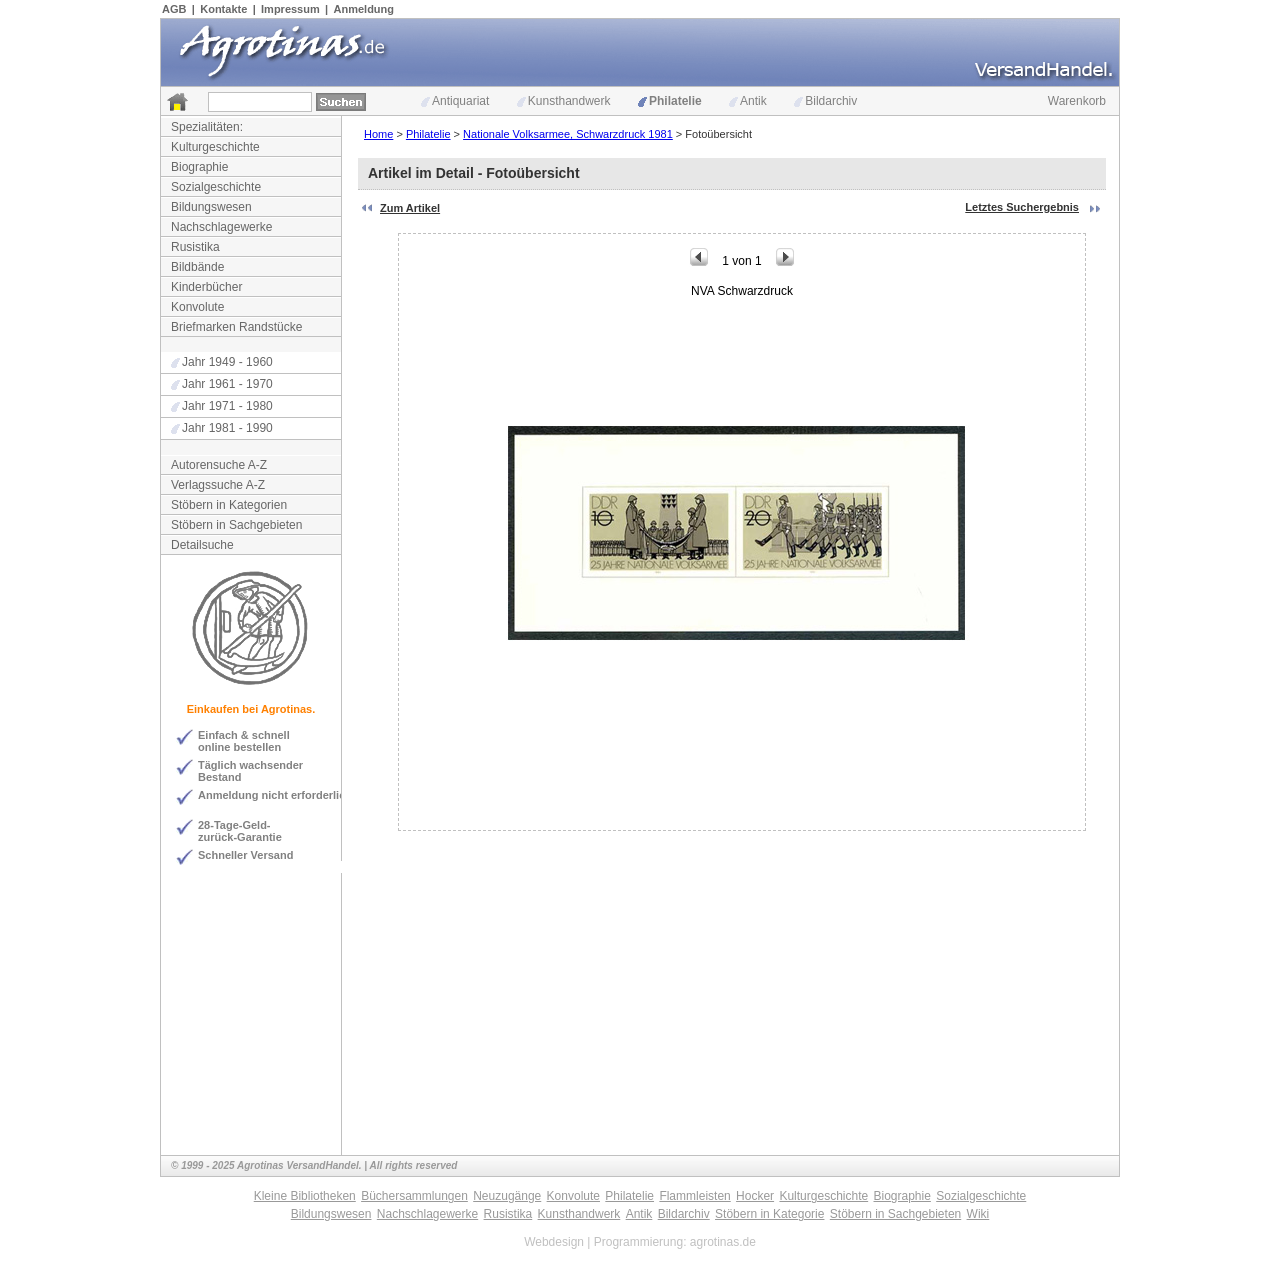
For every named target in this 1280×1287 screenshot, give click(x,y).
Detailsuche (202, 545)
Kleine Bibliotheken (305, 1196)
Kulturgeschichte (215, 147)
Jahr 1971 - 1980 (222, 406)
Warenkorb (1077, 101)
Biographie (199, 167)
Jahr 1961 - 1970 (222, 384)
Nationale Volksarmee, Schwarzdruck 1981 (568, 134)
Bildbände (197, 267)
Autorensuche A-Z (219, 465)
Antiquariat (455, 101)
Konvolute (197, 307)
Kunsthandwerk (564, 101)
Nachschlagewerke (221, 227)
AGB (174, 9)
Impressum (290, 9)
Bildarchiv (825, 101)
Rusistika (195, 247)
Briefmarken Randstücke (236, 327)
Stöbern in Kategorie (769, 1214)
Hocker (755, 1196)
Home (378, 134)
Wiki (978, 1214)
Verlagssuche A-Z (218, 485)
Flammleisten (694, 1196)
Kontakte (223, 9)
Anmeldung (364, 9)
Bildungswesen (211, 207)
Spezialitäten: (207, 127)
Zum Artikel (410, 208)
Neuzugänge (507, 1196)
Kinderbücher (206, 287)
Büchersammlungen (414, 1196)
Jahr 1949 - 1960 (222, 362)
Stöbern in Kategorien (229, 505)
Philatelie (670, 101)
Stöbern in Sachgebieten (236, 525)
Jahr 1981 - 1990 (222, 428)
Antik (748, 101)
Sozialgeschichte (216, 187)
